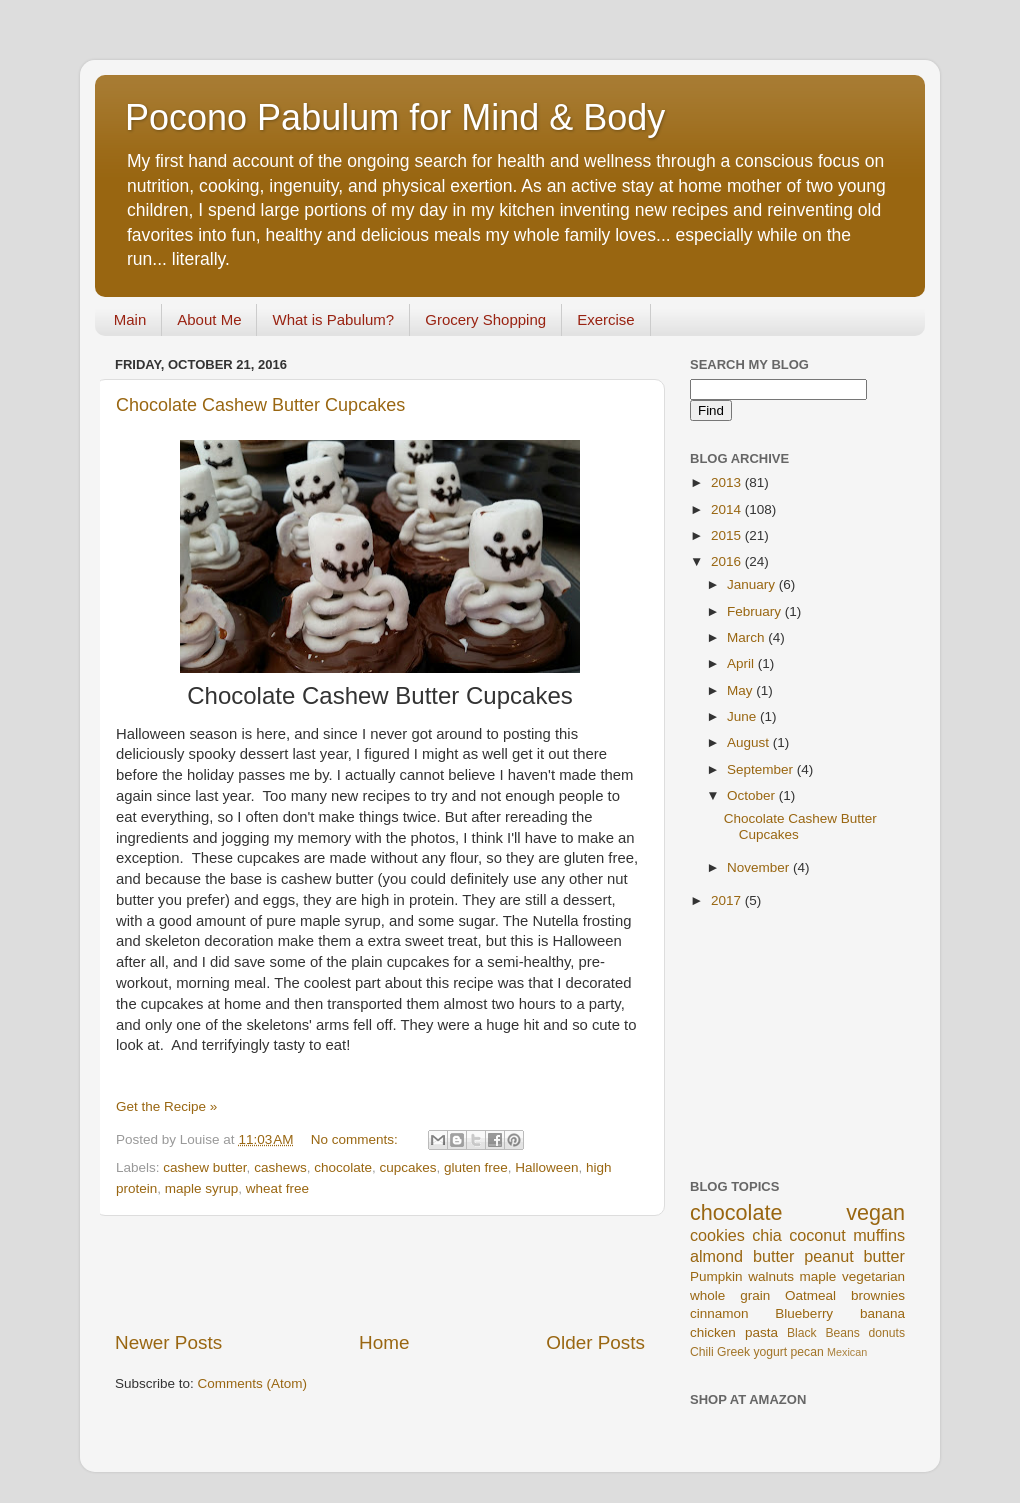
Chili (702, 1352)
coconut (817, 1235)
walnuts (771, 1276)
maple (818, 1276)
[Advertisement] (380, 1273)
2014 (728, 509)
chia (767, 1235)
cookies (717, 1235)
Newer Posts (168, 1342)
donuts (887, 1333)
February (756, 611)
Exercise (606, 319)
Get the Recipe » (166, 1106)
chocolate (343, 1167)
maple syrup (202, 1188)
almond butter (742, 1256)
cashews (280, 1167)
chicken (713, 1332)
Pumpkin (716, 1276)
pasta (761, 1332)
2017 (728, 900)
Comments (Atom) (253, 1383)
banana (882, 1313)
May (741, 690)
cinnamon (719, 1313)
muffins (879, 1235)
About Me (209, 319)
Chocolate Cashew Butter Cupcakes (260, 405)
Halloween (546, 1167)
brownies (878, 1295)
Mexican (847, 1352)
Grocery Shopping (485, 319)
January (753, 584)
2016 (728, 561)
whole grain (730, 1295)
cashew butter (204, 1167)
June (743, 716)
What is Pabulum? (333, 319)
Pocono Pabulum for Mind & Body (395, 117)
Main (130, 319)
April (742, 663)
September (762, 769)
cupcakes (407, 1167)
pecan (807, 1352)
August (750, 742)
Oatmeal (810, 1295)
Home (384, 1342)
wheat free (277, 1188)
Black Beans (823, 1333)
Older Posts (595, 1342)
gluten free (476, 1167)
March (747, 637)
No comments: (356, 1139)
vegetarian (873, 1276)
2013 (728, 482)
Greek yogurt (752, 1352)
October (753, 795)
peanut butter (854, 1256)
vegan (875, 1212)
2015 (728, 535)
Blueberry (804, 1313)
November (760, 867)
